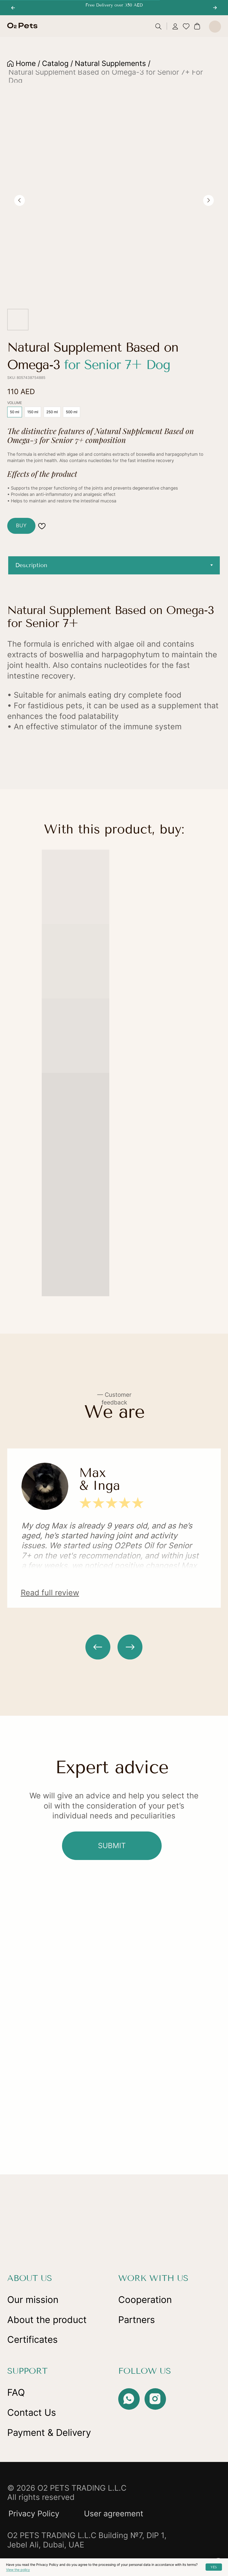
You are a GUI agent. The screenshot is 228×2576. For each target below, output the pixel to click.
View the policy (18, 2570)
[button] (114, 1528)
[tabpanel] (114, 682)
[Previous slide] (19, 200)
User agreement (113, 2513)
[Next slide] (208, 200)
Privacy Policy (33, 2513)
